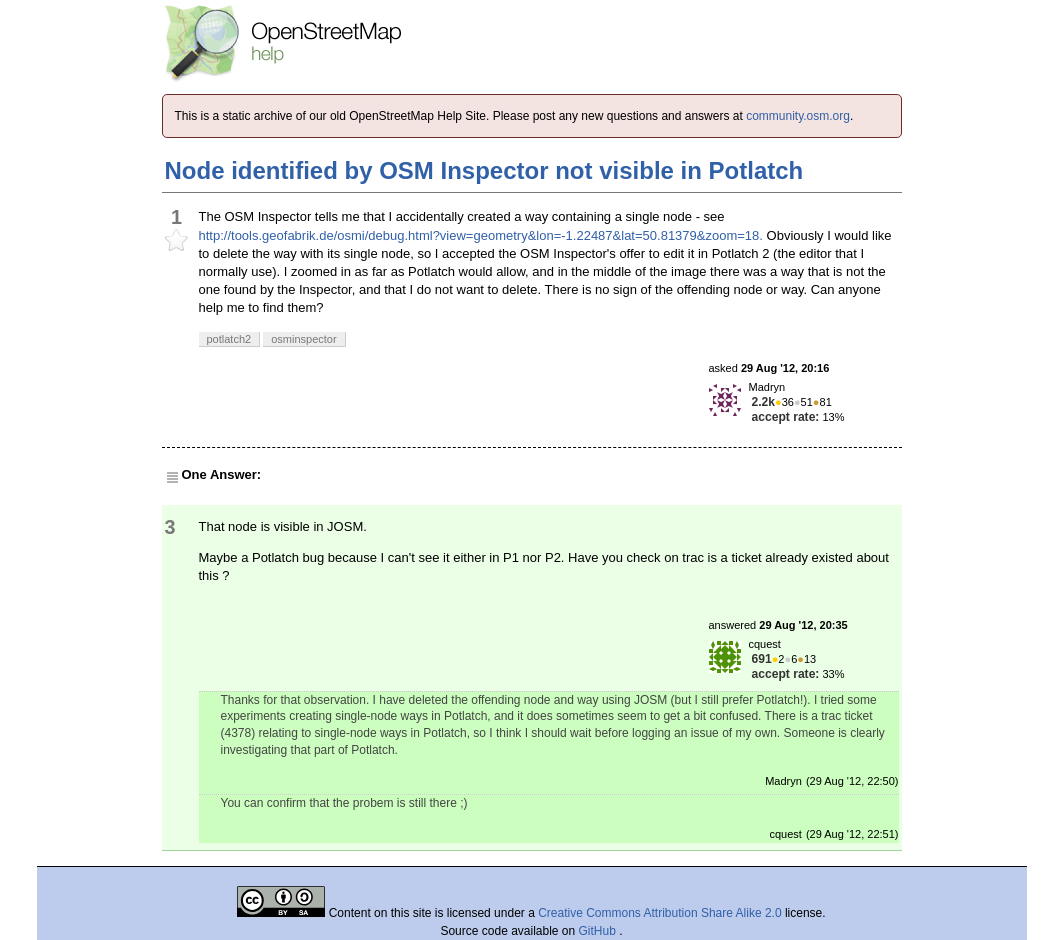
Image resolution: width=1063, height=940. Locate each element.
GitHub (599, 931)
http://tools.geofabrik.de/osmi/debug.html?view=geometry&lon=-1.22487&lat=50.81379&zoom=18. (481, 235)
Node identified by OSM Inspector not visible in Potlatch (484, 170)
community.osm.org (798, 116)
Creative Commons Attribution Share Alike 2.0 (659, 913)
